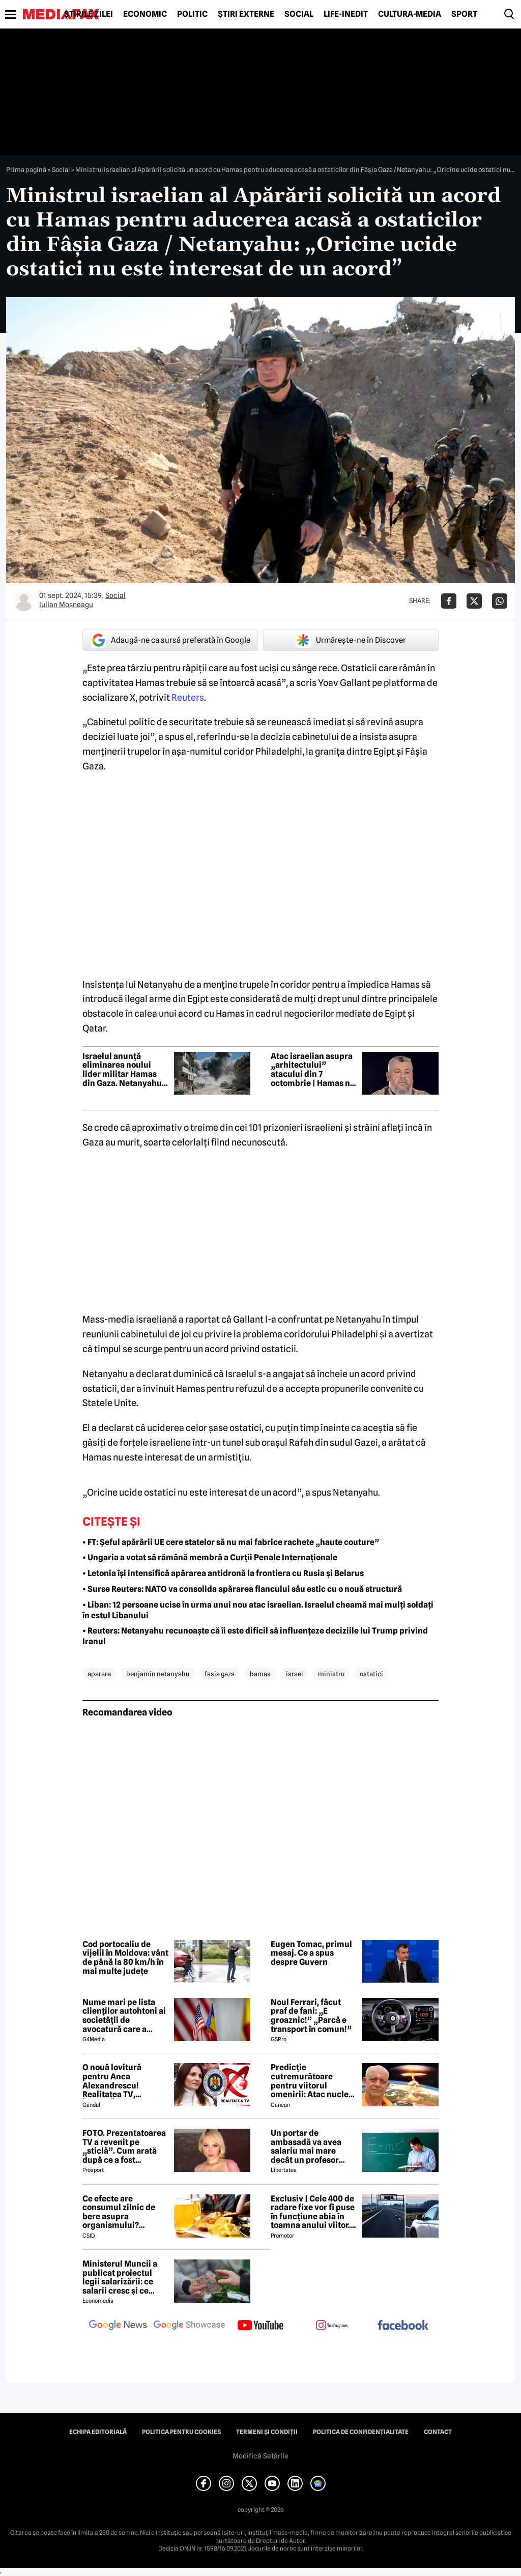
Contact (438, 2432)
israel (294, 1674)
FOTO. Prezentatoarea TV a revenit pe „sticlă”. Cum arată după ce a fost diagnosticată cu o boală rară (124, 2146)
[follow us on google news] (118, 2326)
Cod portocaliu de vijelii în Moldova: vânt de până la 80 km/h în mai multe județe (125, 1958)
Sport (464, 14)
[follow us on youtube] (260, 2326)
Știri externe (246, 14)
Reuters (187, 697)
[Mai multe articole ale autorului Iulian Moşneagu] (24, 601)
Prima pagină (26, 169)
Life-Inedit (346, 14)
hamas (260, 1674)
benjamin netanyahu (157, 1674)
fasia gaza (220, 1674)
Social (298, 14)
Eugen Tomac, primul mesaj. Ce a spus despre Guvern (311, 1953)
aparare (99, 1674)
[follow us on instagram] (331, 2326)
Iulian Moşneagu (66, 604)
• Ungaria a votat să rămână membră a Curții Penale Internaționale (209, 1557)
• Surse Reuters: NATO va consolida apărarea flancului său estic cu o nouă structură (242, 1589)
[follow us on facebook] (403, 2326)
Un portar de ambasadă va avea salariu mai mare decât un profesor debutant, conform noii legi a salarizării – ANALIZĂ (313, 2146)
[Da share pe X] (474, 601)
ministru (331, 1674)
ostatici (371, 1674)
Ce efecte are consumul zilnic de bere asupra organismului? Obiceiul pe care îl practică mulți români (124, 2212)
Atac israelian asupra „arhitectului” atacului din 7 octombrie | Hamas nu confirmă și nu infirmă (314, 1069)
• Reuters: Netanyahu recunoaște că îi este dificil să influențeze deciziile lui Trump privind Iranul (255, 1636)
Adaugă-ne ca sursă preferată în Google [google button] (170, 640)
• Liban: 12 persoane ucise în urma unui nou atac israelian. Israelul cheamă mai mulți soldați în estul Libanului (257, 1610)
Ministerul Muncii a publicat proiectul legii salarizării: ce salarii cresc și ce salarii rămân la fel (119, 2277)
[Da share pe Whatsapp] (499, 601)
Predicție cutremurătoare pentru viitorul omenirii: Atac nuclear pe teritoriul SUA (314, 2081)
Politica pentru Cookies (181, 2432)
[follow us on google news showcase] (189, 2326)
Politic (192, 14)
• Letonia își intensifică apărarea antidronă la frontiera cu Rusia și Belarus (223, 1573)
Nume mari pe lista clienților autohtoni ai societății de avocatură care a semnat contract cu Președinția (124, 2016)
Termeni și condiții (267, 2432)
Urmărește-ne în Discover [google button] (351, 640)
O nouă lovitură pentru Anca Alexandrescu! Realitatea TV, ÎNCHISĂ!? (111, 2081)
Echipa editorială (98, 2432)
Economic (145, 14)
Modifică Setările (260, 2456)
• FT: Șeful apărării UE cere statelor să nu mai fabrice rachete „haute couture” (230, 1542)
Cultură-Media (409, 14)
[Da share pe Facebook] (448, 601)
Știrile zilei (88, 14)
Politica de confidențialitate (361, 2432)
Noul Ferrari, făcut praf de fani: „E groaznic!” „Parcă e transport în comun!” (311, 2016)
